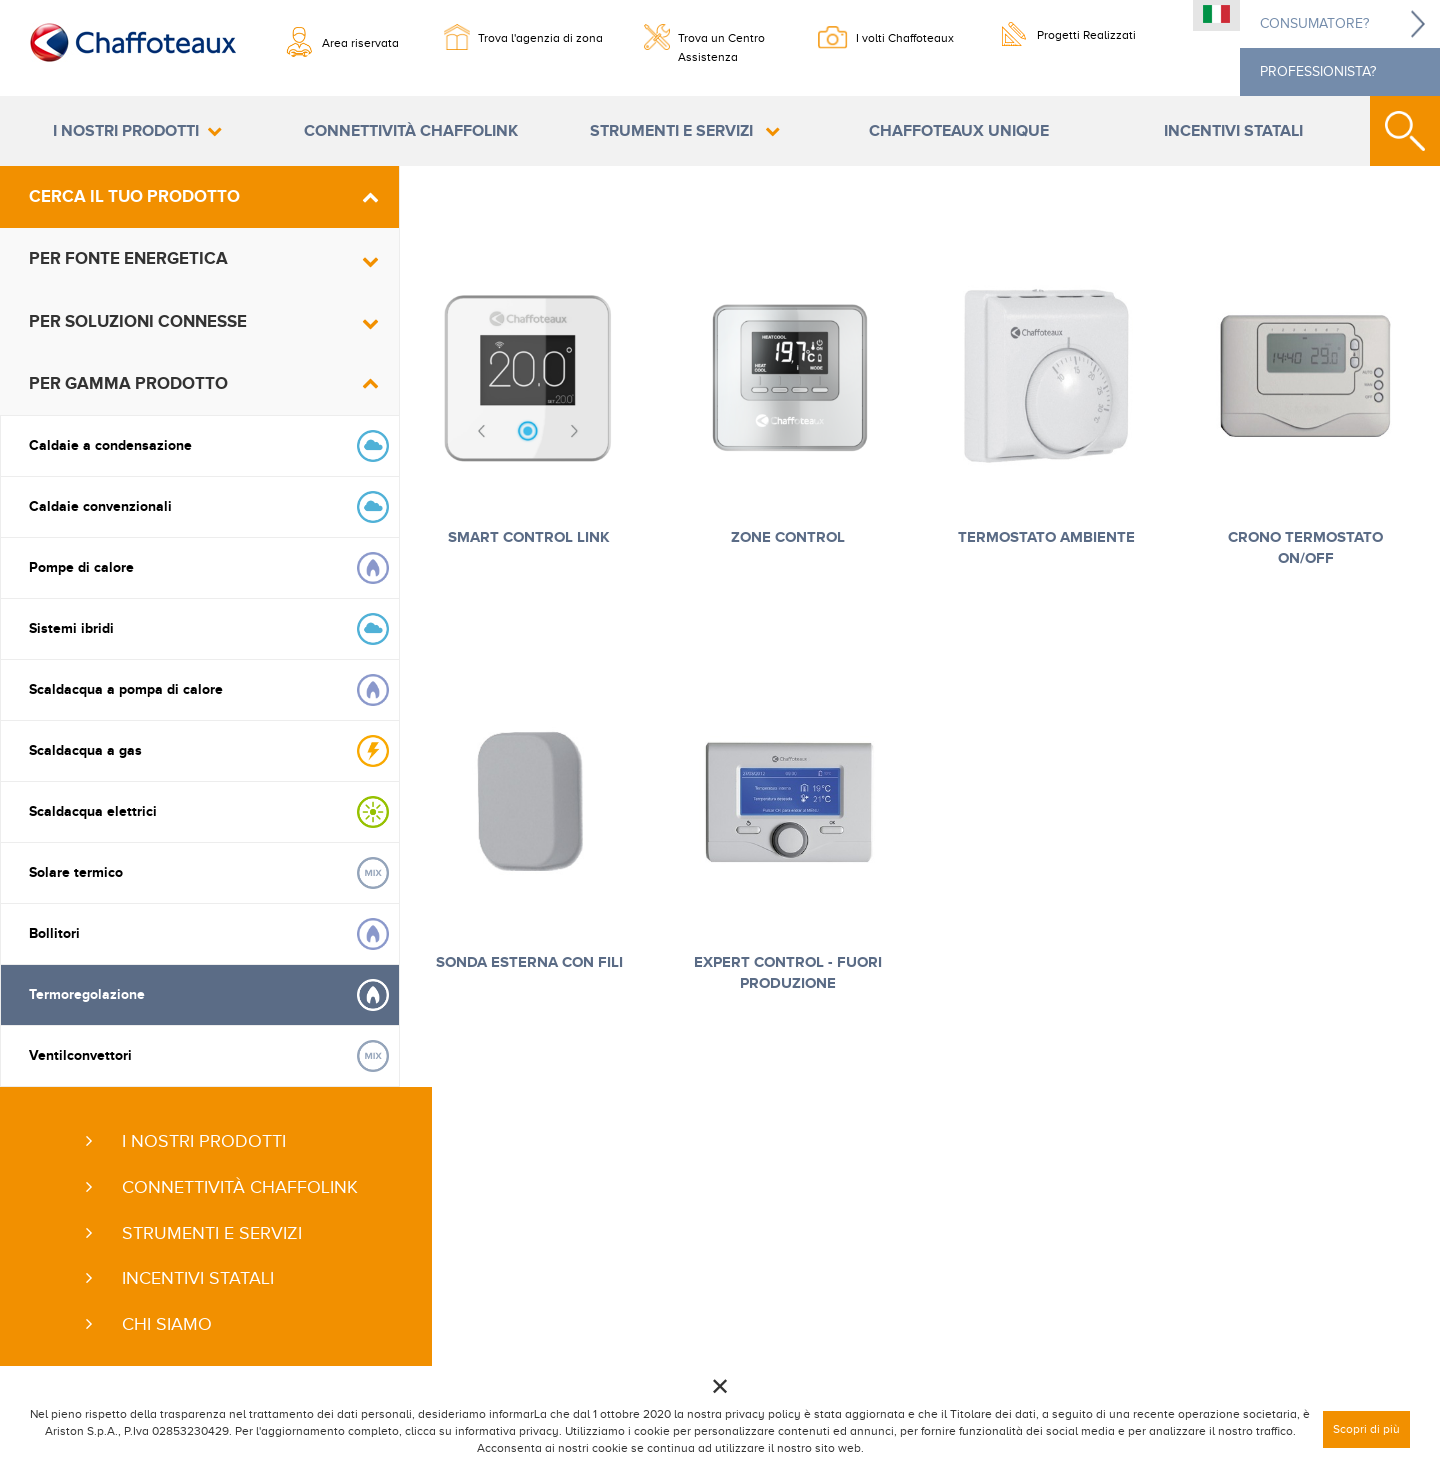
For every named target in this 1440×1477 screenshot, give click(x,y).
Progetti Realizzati (1086, 35)
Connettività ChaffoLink (411, 131)
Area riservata (360, 43)
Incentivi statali (1233, 131)
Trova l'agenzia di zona (540, 38)
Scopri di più (1366, 1429)
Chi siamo (167, 1324)
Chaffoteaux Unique (959, 131)
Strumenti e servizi (673, 131)
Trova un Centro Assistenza (721, 45)
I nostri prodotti (126, 131)
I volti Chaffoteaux (905, 38)
